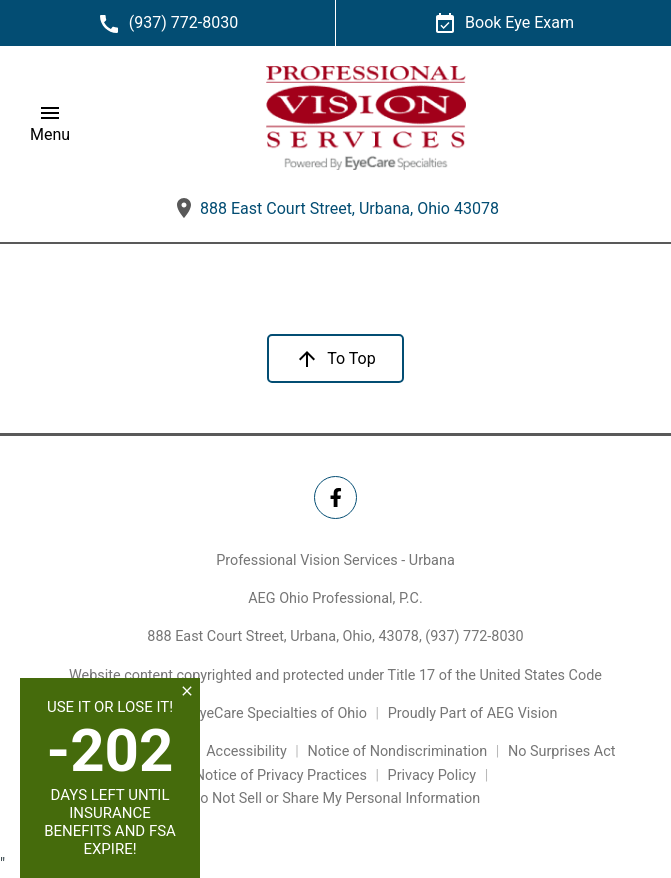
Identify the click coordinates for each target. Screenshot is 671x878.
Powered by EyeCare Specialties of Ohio (240, 713)
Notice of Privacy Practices (281, 775)
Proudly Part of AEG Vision (473, 713)
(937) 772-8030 (474, 636)
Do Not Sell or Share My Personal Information (335, 798)
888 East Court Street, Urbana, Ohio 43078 (335, 208)
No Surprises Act (562, 751)
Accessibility (246, 751)
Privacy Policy (432, 775)
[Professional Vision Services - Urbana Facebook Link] (335, 497)
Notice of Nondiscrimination (397, 751)
